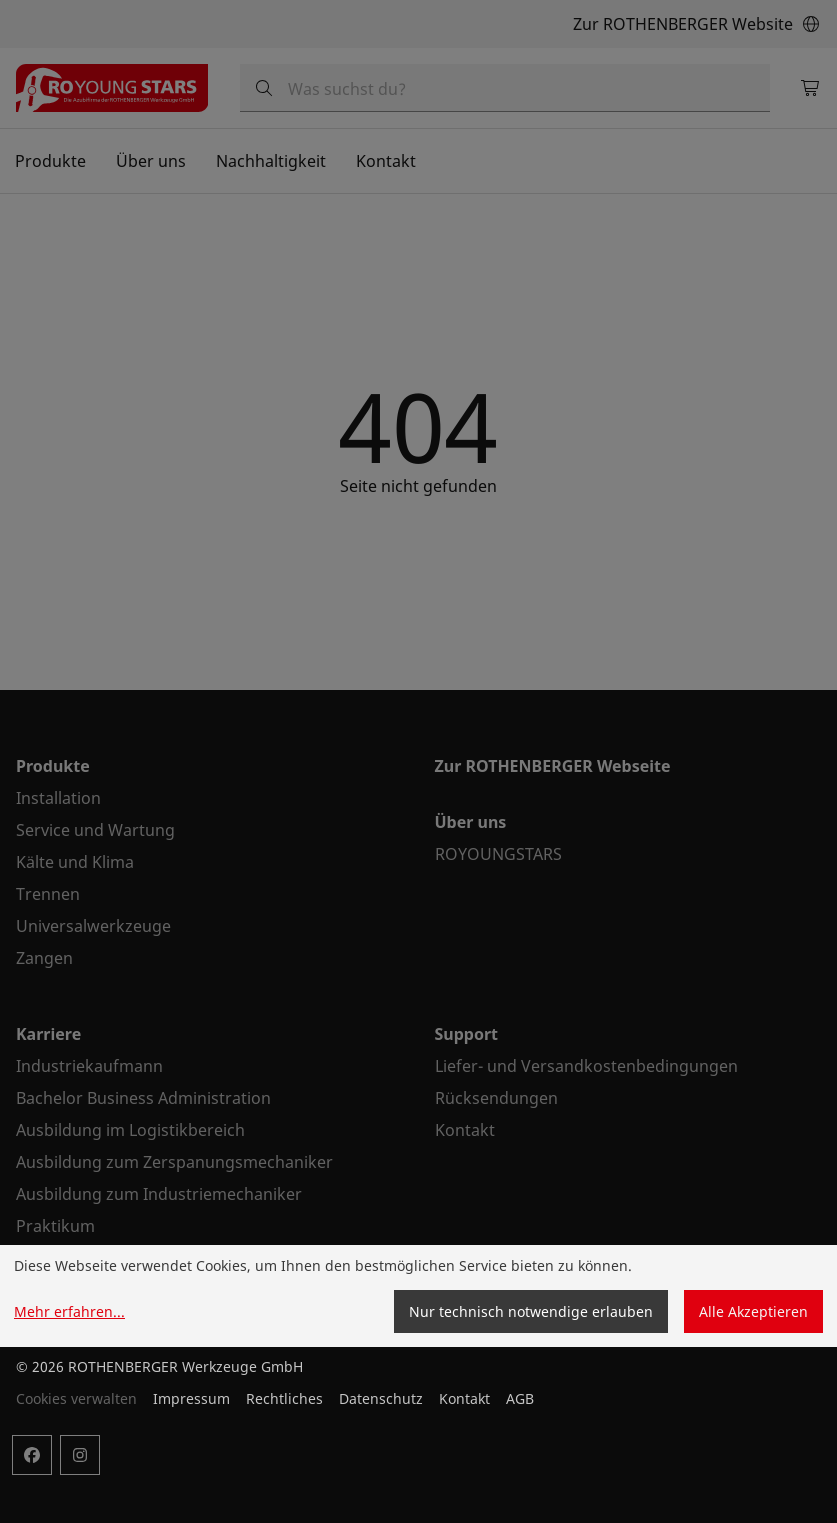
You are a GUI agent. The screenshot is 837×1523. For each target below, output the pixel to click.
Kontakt (464, 1398)
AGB (520, 1398)
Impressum (191, 1398)
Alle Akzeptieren (753, 1311)
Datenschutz (381, 1398)
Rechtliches (284, 1398)
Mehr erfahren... (69, 1311)
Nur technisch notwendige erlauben (531, 1311)
